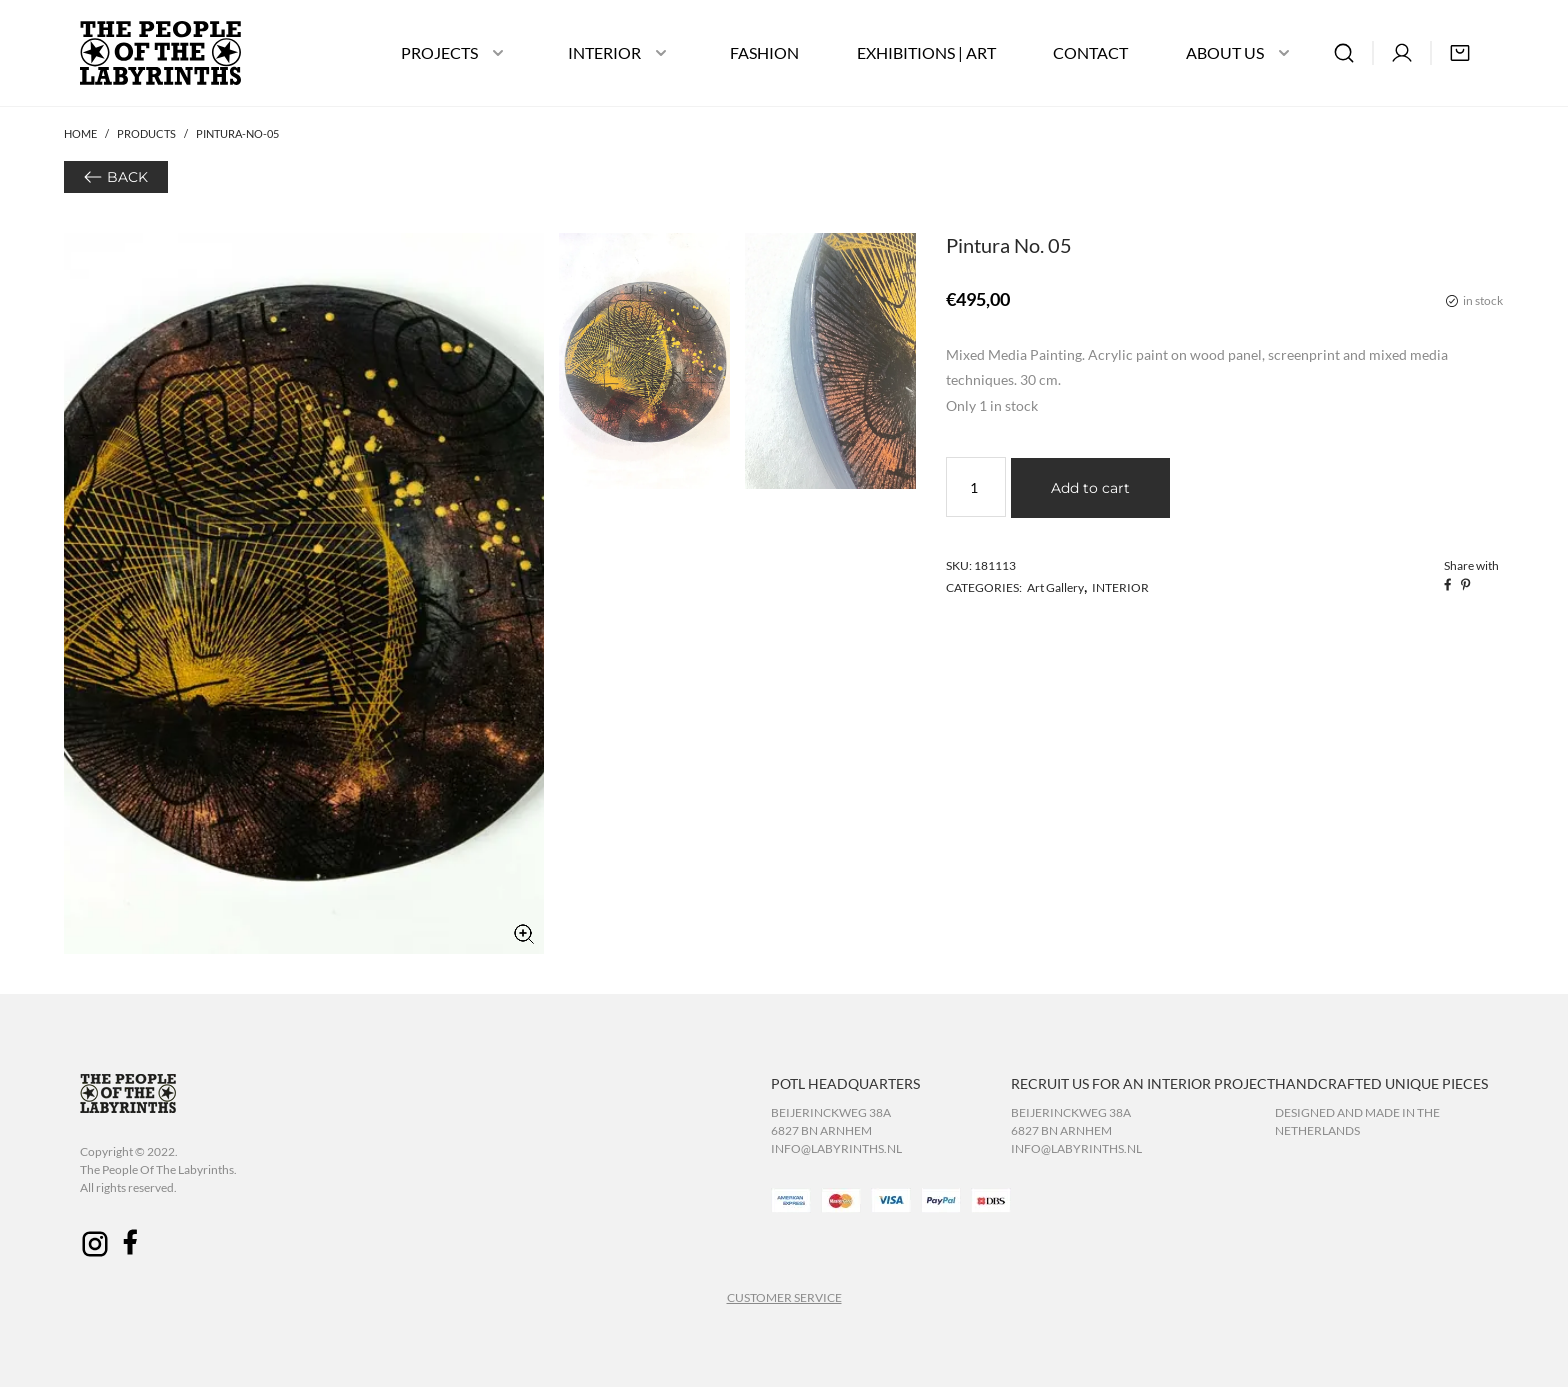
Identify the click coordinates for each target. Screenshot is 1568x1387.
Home (80, 133)
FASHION (764, 53)
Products (146, 133)
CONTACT (1090, 53)
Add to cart (1090, 488)
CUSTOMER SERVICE (784, 1297)
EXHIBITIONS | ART (926, 53)
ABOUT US (1225, 53)
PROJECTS (439, 53)
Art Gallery (1055, 587)
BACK (127, 177)
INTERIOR (604, 53)
